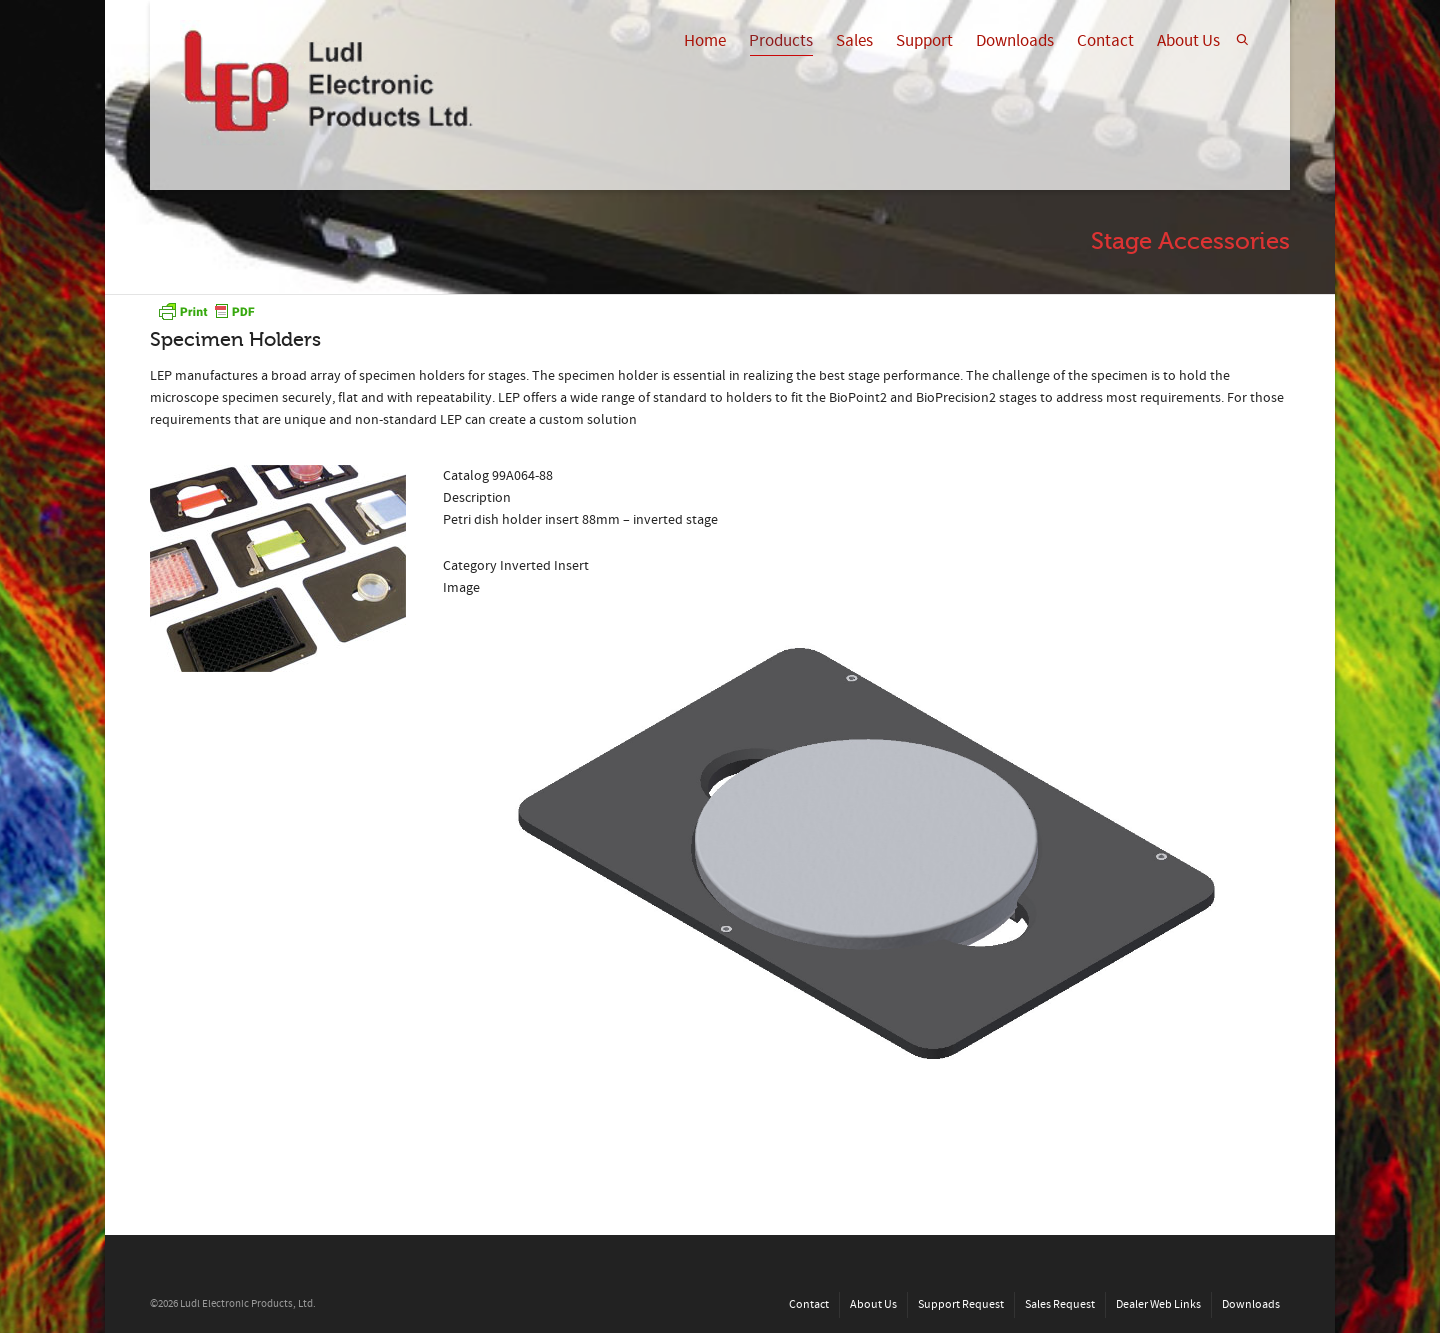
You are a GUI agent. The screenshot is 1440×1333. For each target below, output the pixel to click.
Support (924, 41)
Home (705, 41)
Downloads (1015, 41)
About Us (1188, 41)
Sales (854, 41)
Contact (1105, 41)
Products (781, 43)
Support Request (961, 1304)
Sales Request (1060, 1304)
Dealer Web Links (1158, 1304)
